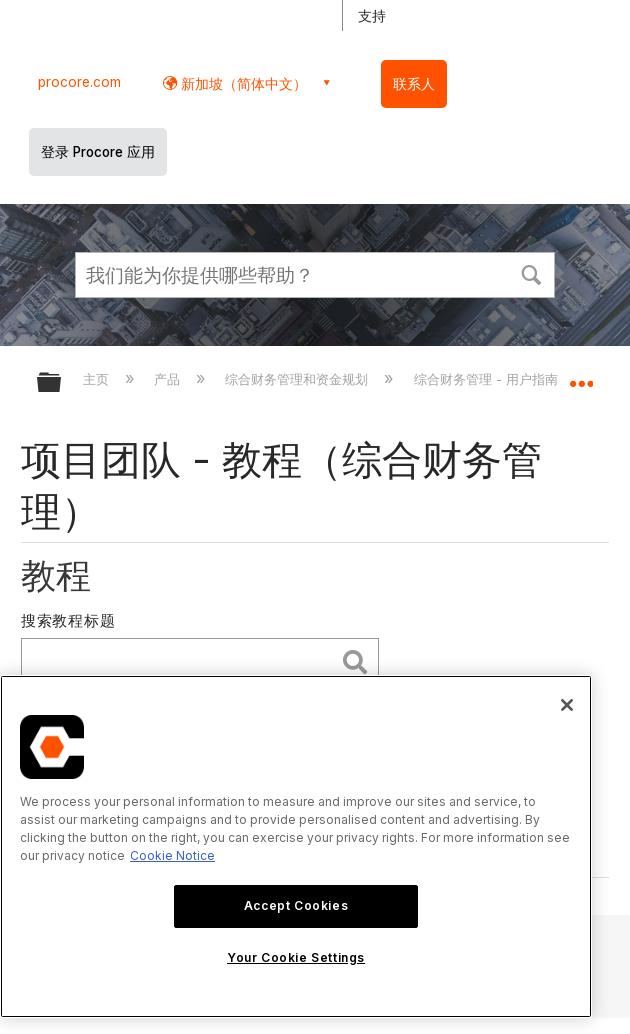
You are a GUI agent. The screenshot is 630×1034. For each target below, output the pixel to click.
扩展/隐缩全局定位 (581, 376)
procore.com (79, 82)
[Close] (567, 705)
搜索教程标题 (68, 620)
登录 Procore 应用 (98, 152)
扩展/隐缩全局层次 (62, 383)
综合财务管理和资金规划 (298, 379)
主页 (98, 379)
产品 (169, 379)
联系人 (414, 84)
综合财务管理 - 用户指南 (488, 379)
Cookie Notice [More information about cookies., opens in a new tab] (172, 855)
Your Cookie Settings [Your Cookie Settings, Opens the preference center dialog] (296, 957)
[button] (531, 273)
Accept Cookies (296, 905)
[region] (296, 846)
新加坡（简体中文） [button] (242, 83)
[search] (183, 661)
